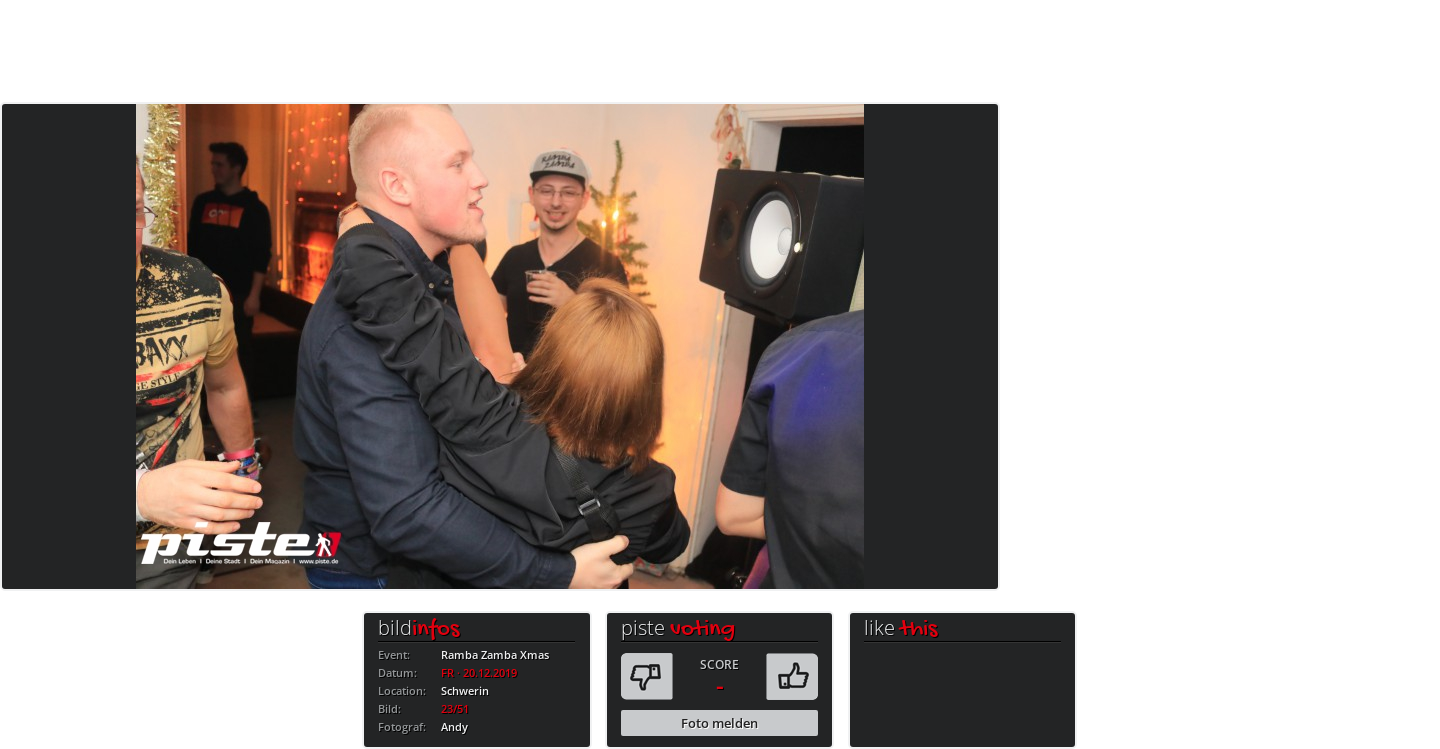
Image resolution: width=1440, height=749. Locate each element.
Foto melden (719, 723)
